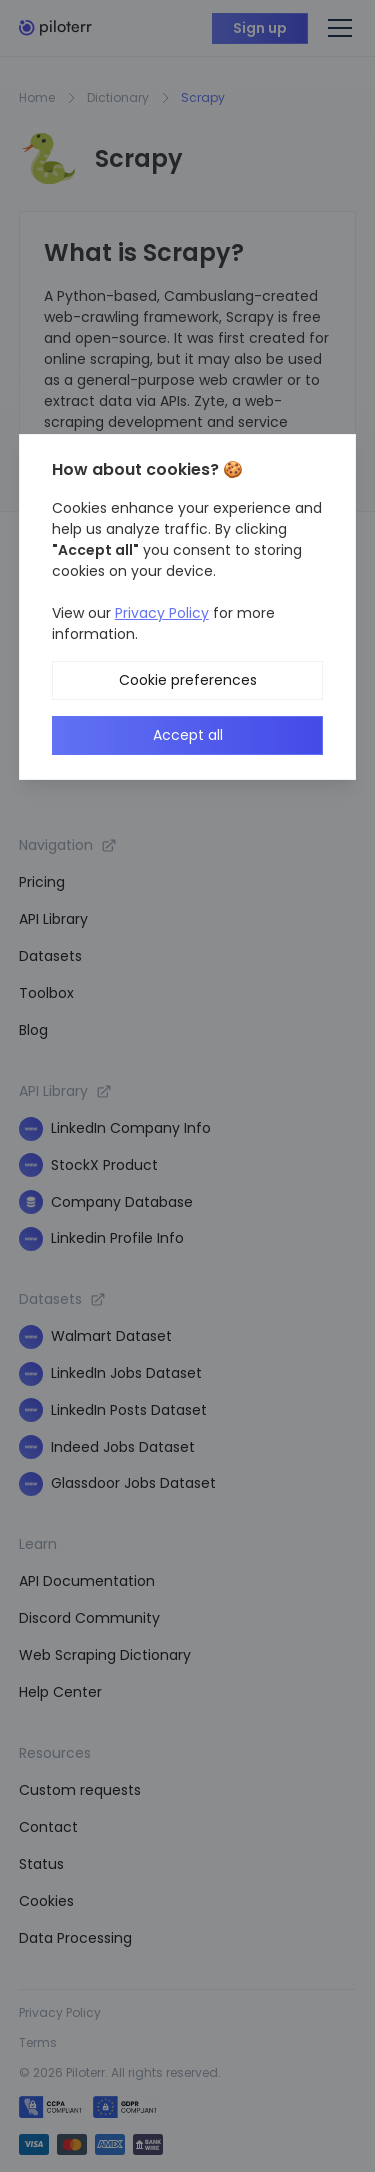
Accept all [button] (188, 735)
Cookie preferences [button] (188, 680)
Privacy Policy (162, 613)
